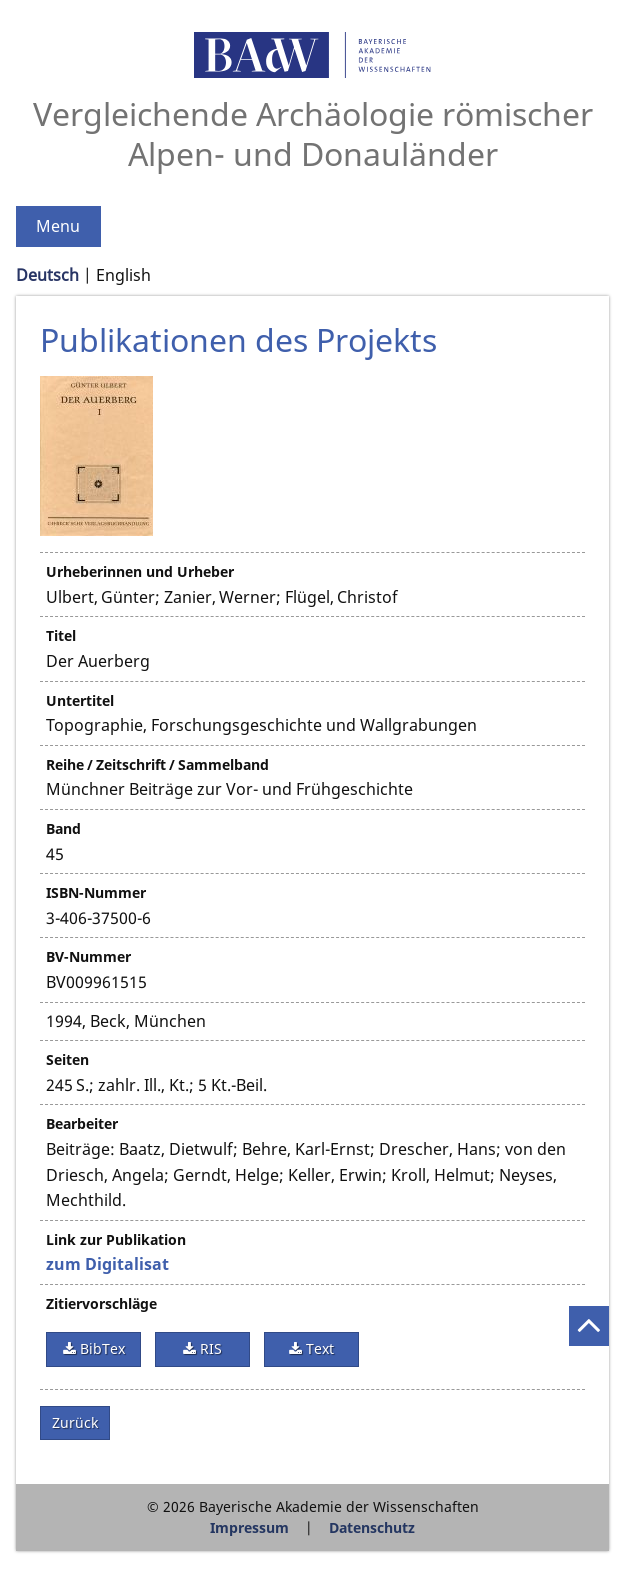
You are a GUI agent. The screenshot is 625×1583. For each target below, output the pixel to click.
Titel (61, 635)
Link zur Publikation (116, 1239)
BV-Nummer (88, 956)
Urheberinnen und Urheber (140, 571)
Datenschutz (372, 1527)
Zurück (75, 1422)
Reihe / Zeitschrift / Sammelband (157, 764)
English (123, 275)
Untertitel (80, 700)
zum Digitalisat (107, 1264)
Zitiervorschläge (101, 1303)
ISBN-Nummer (96, 892)
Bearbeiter (82, 1123)
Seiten (67, 1059)
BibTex (100, 1348)
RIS (209, 1348)
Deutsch (47, 275)
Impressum (249, 1527)
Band (63, 828)
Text (318, 1348)
